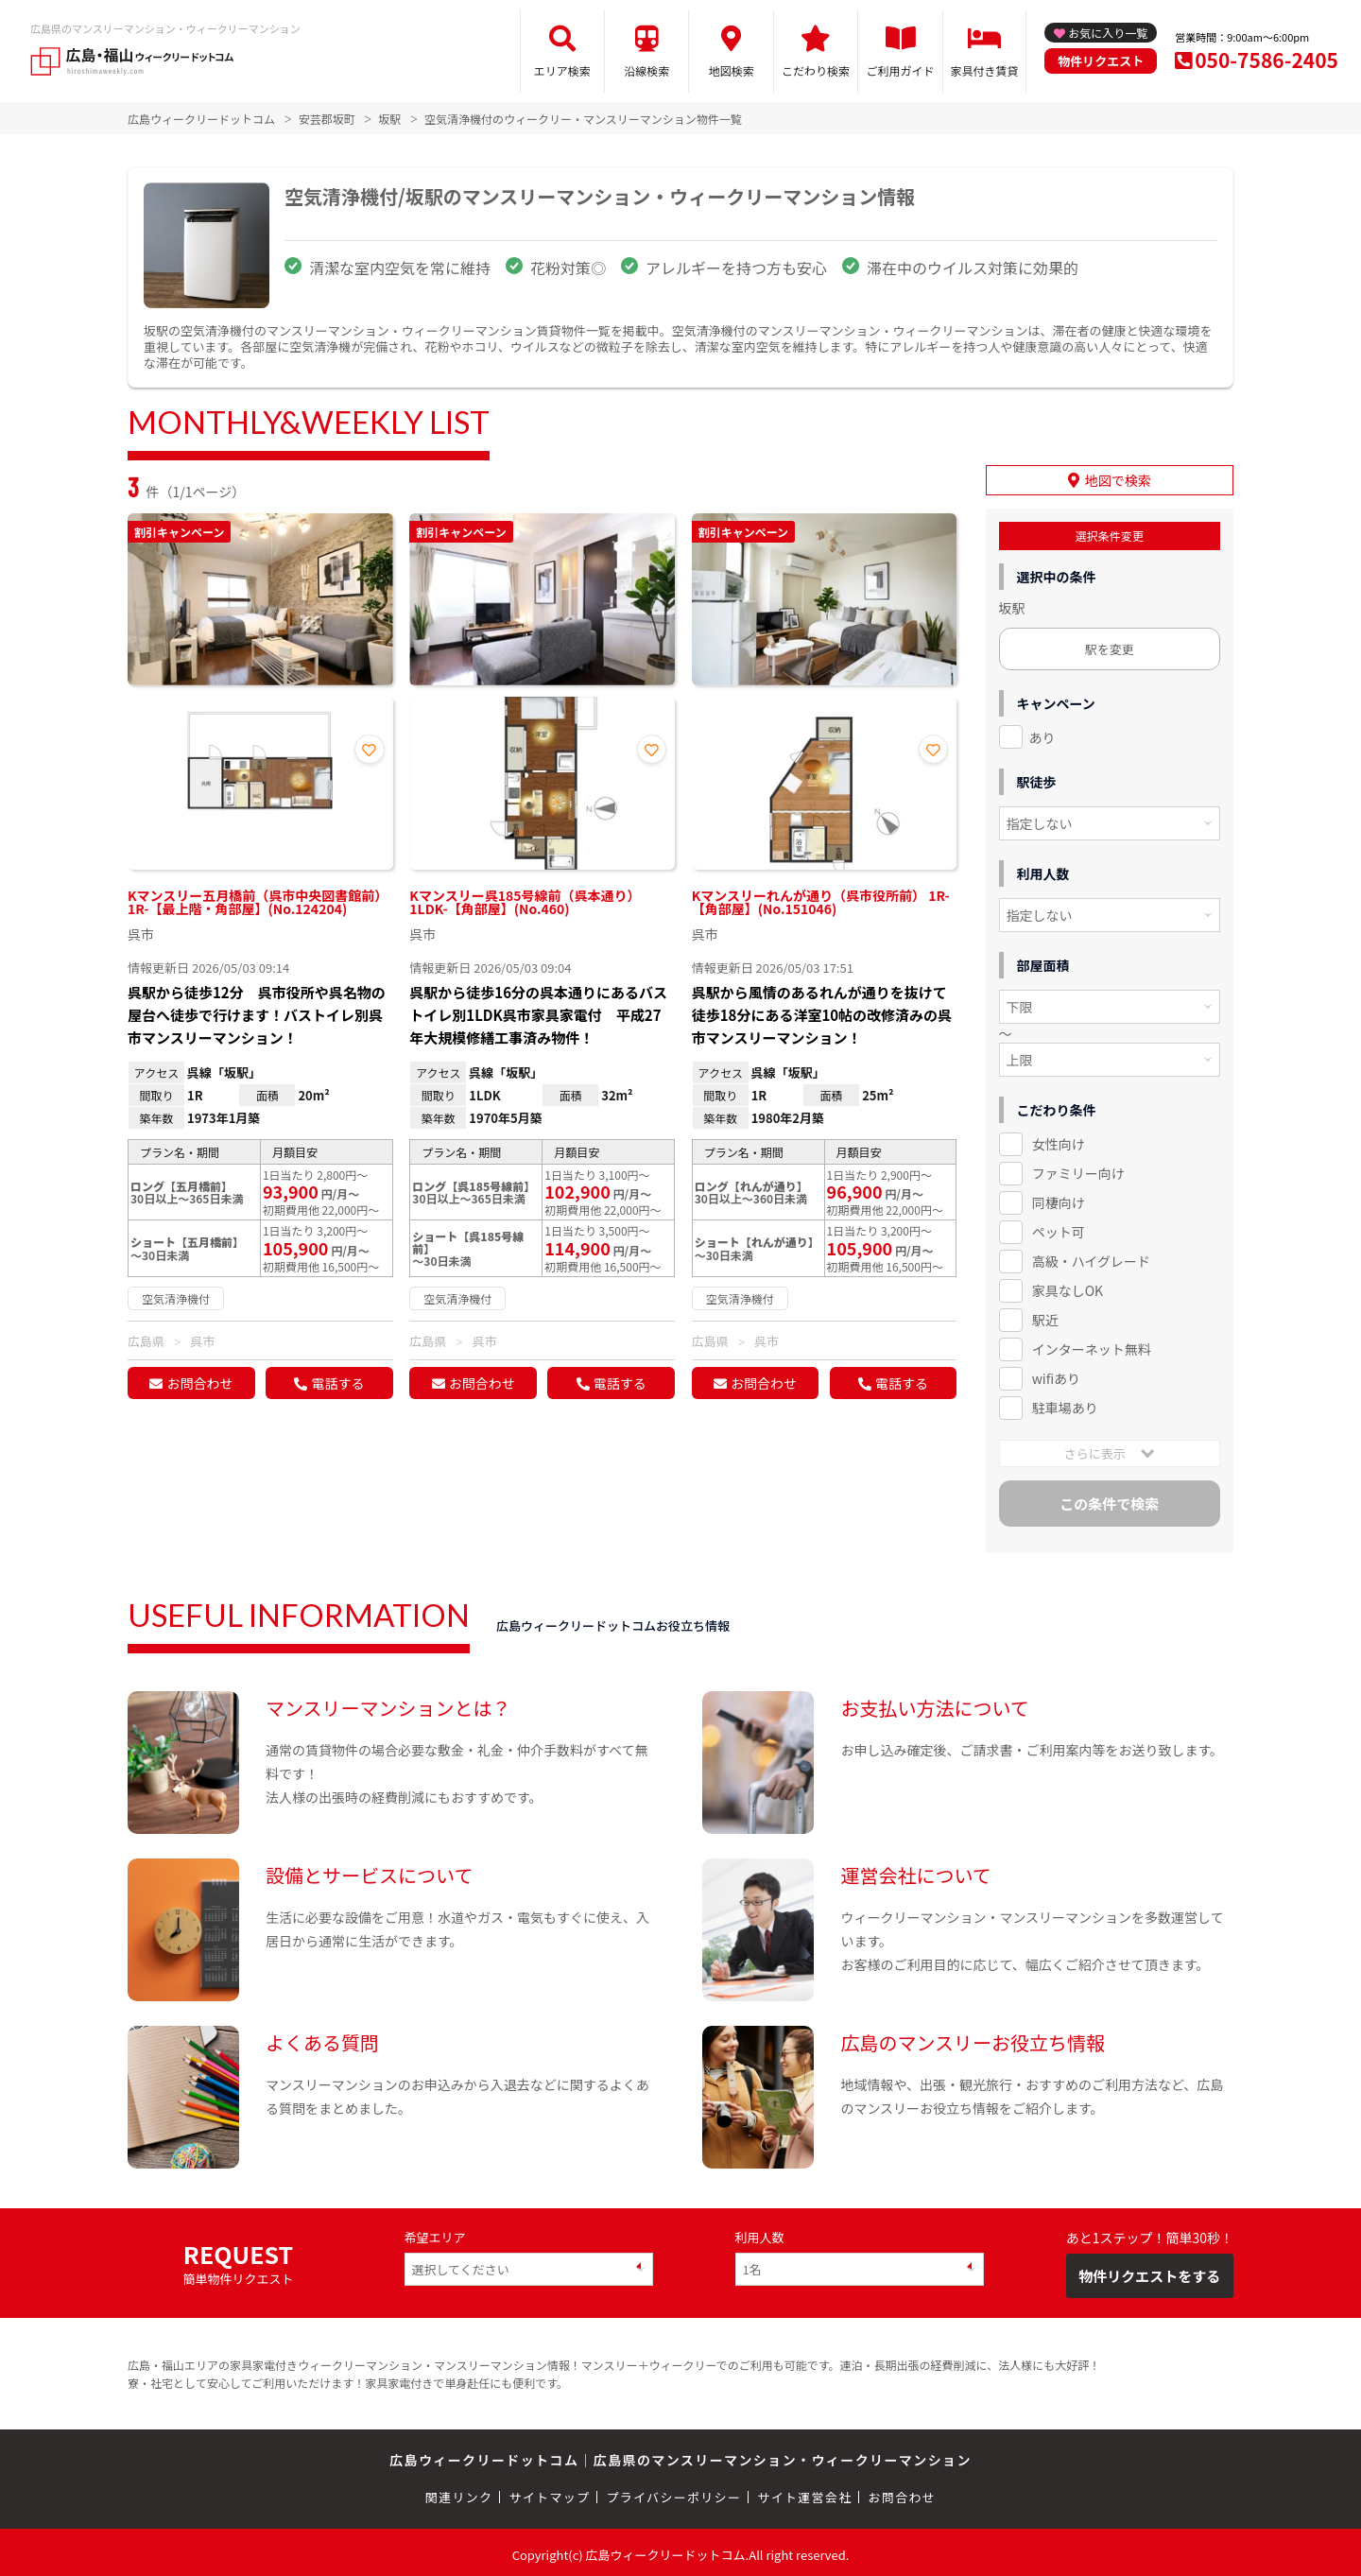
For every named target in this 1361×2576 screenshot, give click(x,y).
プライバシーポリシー (673, 2493)
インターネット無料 (1091, 1344)
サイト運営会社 (804, 2493)
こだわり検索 (816, 70)
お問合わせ (199, 1383)
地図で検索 (1118, 475)
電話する (337, 1383)
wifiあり (1056, 1373)
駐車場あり (1065, 1402)
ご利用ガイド (901, 70)
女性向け (1058, 1140)
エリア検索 (562, 70)
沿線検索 (646, 70)
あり (1042, 732)
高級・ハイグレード (1091, 1256)
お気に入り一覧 (1107, 33)
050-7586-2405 (1266, 59)
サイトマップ (550, 2493)
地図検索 (731, 70)
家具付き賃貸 (984, 70)
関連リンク (459, 2493)
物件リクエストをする (1149, 2271)
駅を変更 (1109, 644)
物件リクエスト (1101, 61)
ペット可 (1058, 1227)
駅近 (1045, 1314)
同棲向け (1058, 1198)
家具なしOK (1067, 1285)
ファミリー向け (1078, 1169)
